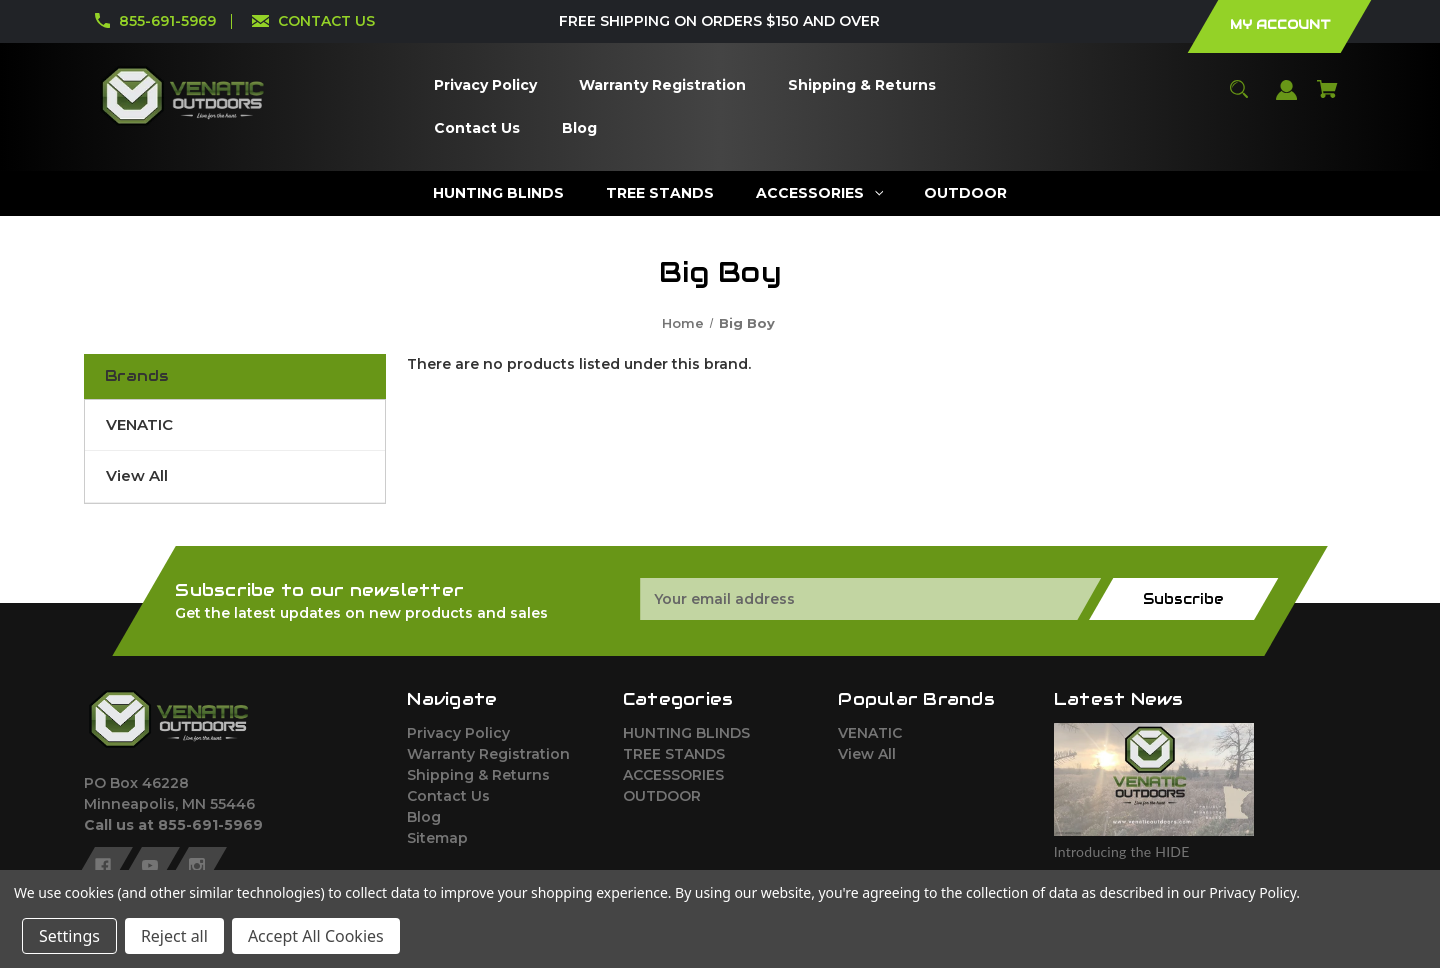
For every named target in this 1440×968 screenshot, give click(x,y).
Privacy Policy (458, 733)
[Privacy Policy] (485, 85)
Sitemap (437, 838)
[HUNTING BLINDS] (498, 193)
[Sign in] (1287, 99)
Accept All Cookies (316, 936)
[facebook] (103, 866)
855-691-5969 (167, 21)
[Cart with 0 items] (1328, 98)
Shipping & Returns (478, 775)
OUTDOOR (662, 796)
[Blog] (579, 128)
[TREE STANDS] (659, 193)
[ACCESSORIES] (819, 193)
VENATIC (139, 424)
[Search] (1239, 98)
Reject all (174, 936)
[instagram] (197, 866)
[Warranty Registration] (662, 85)
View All (137, 475)
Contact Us (448, 796)
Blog (424, 817)
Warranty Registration (488, 754)
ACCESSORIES (673, 775)
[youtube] (150, 866)
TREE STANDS (674, 754)
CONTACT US (326, 21)
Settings (69, 936)
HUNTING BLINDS (686, 733)
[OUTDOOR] (966, 193)
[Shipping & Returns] (861, 85)
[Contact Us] (476, 128)
